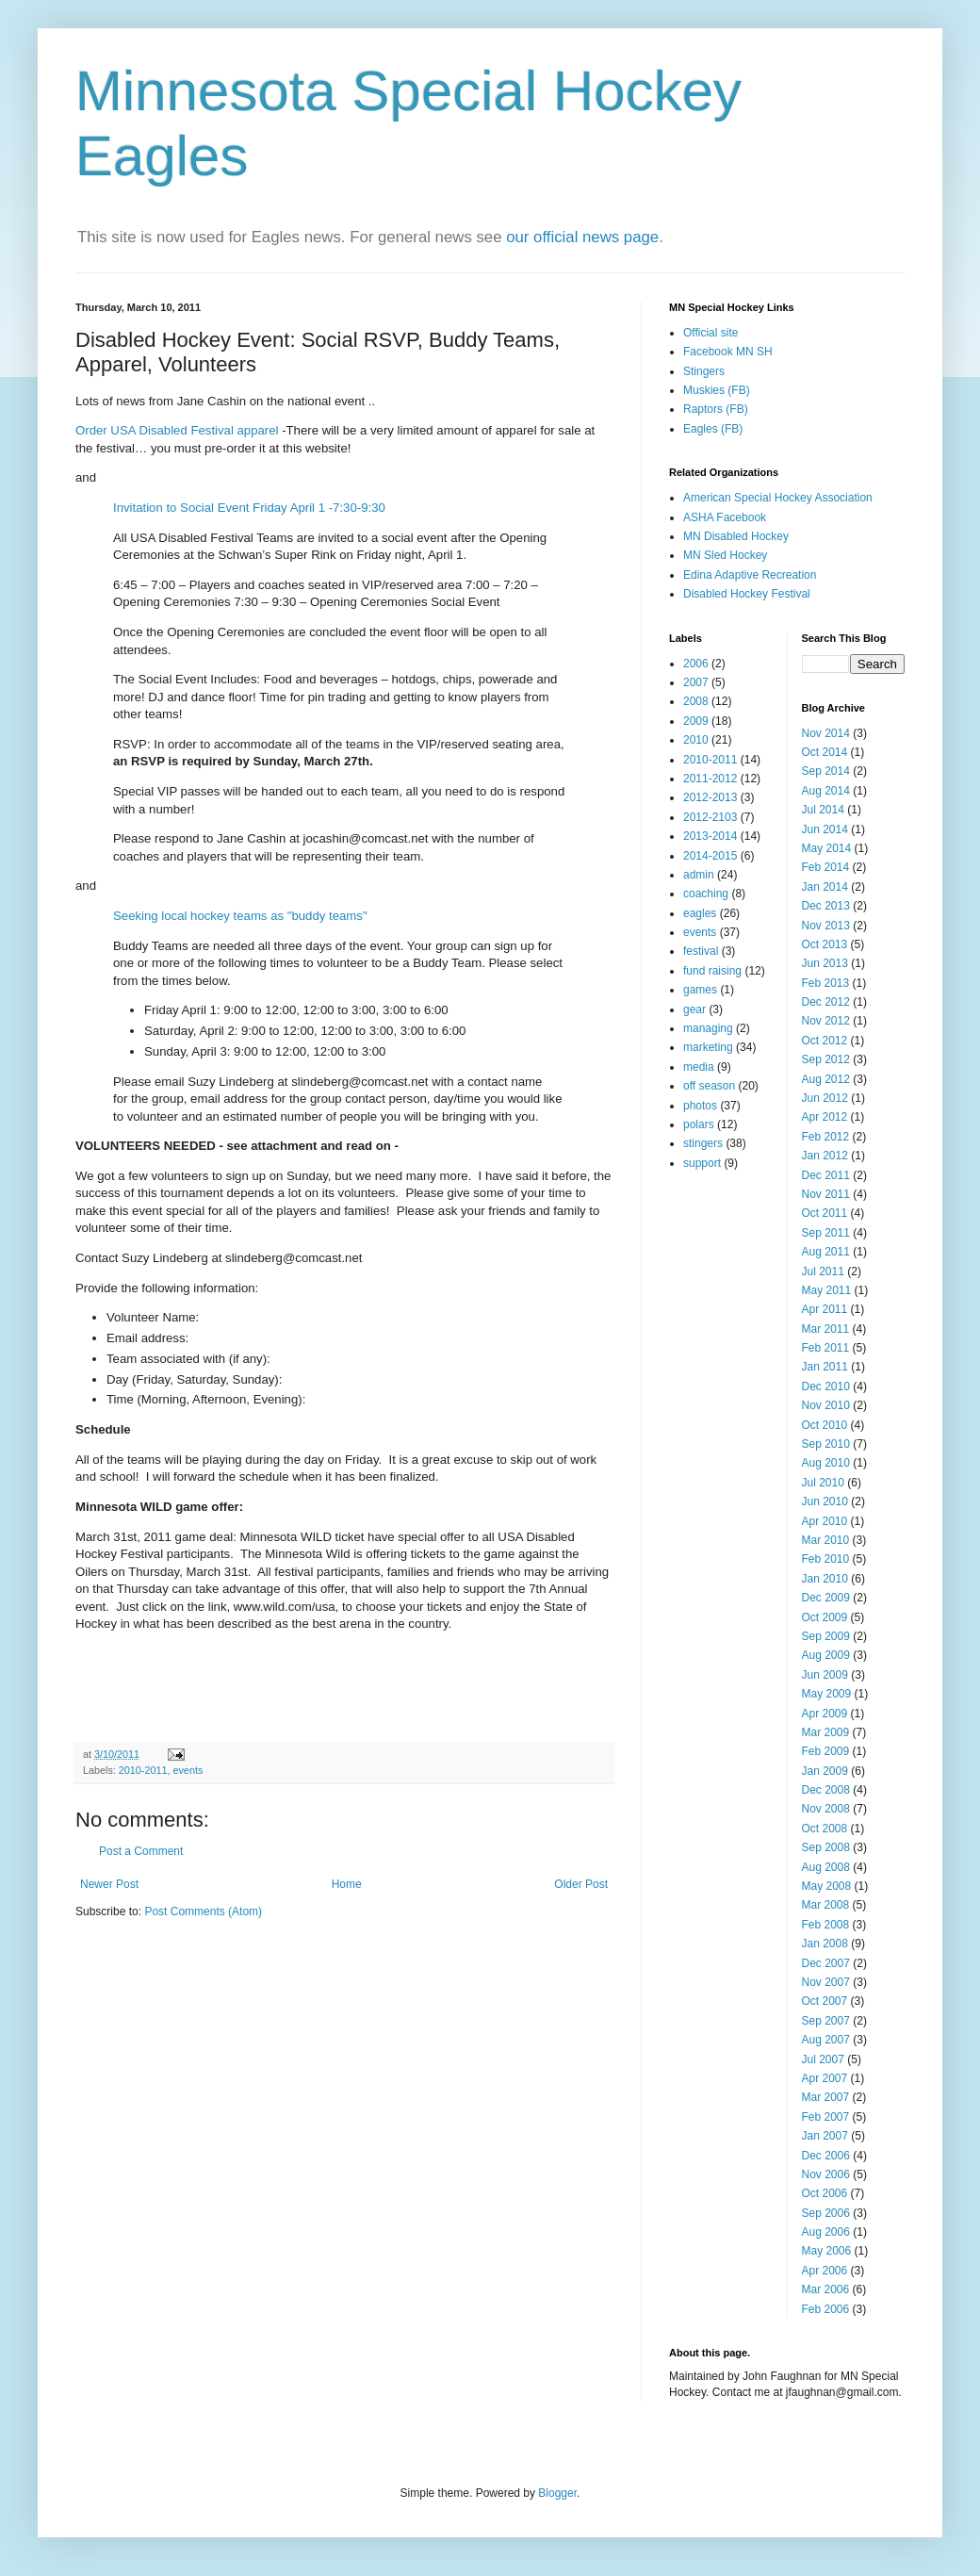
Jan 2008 (825, 1943)
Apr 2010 (825, 1521)
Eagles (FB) (713, 428)
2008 (696, 701)
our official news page (582, 237)
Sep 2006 (826, 2213)
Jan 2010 (825, 1578)
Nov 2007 (826, 1982)
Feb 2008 (826, 1924)
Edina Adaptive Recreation (749, 575)
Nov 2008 (826, 1808)
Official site (710, 332)
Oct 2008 (825, 1828)
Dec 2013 (826, 905)
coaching (705, 893)
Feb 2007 (826, 2117)
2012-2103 (710, 817)
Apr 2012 (825, 1117)
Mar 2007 (826, 2097)
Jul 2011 (823, 1271)
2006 (696, 663)
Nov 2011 (826, 1194)
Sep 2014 (826, 771)
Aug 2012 (826, 1079)
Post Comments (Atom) (203, 1911)
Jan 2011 (825, 1366)
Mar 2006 (826, 2289)
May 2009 (827, 1693)
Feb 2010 (826, 1559)
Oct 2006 (825, 2193)
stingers (703, 1143)
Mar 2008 (826, 1904)
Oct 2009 (825, 1617)
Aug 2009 (826, 1655)
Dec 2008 (826, 1790)
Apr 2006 (825, 2270)
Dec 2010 (826, 1386)
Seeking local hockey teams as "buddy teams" (240, 916)
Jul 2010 (823, 1482)
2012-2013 (710, 797)
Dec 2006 (826, 2155)
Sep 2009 (826, 1636)
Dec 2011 (826, 1175)
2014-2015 (710, 855)
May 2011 (827, 1290)
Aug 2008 (826, 1867)
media (698, 1067)
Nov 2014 (826, 733)
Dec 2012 (826, 1002)
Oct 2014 (825, 752)
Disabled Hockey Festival (746, 593)
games (700, 989)
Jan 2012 (825, 1155)
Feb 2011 (826, 1347)
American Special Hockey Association (778, 497)
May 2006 (827, 2250)
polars (698, 1124)
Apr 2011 (825, 1309)
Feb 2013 (826, 983)
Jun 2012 (825, 1098)
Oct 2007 (825, 2001)
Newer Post (109, 1884)
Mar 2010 (826, 1540)
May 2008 (827, 1886)
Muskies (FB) (716, 390)
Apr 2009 (825, 1713)
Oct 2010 (825, 1425)
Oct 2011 (825, 1213)
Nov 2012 (826, 1020)
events (187, 1770)
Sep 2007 (826, 2020)
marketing (708, 1047)
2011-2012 (710, 778)
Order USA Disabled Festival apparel (177, 430)
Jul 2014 (823, 809)
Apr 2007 (825, 2078)
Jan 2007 (825, 2135)
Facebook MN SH (728, 351)
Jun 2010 (825, 1501)
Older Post (581, 1884)
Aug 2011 (826, 1251)
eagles (699, 913)
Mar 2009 (826, 1732)
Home (347, 1884)
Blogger (557, 2493)
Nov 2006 (826, 2174)
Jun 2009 (825, 1675)
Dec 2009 (826, 1597)
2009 (696, 721)
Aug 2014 (826, 790)
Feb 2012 (826, 1136)
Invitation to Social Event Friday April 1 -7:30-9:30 (249, 507)
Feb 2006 (826, 2309)
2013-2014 (710, 836)
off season (709, 1085)
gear (694, 1009)
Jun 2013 (825, 963)
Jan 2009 (825, 1771)
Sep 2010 (826, 1444)
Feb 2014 (826, 867)
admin (698, 874)
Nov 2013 (826, 925)
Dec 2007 (826, 1963)
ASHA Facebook (724, 517)
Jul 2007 (823, 2059)
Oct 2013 (825, 944)
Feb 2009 (826, 1751)
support (702, 1163)
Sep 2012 (826, 1059)
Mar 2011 (826, 1329)
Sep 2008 (826, 1847)
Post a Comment (141, 1851)
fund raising (712, 970)
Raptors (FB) (715, 409)
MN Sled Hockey (725, 555)
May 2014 (827, 848)
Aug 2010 (826, 1462)
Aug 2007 (826, 2039)
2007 (696, 682)
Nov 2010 (826, 1405)
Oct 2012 (825, 1040)
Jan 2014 (825, 887)
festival (700, 951)
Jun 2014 (825, 829)
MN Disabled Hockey (736, 536)
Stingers (704, 371)
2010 (696, 740)
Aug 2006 (826, 2232)
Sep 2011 (826, 1232)
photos (700, 1105)
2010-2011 (143, 1770)
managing (708, 1028)
